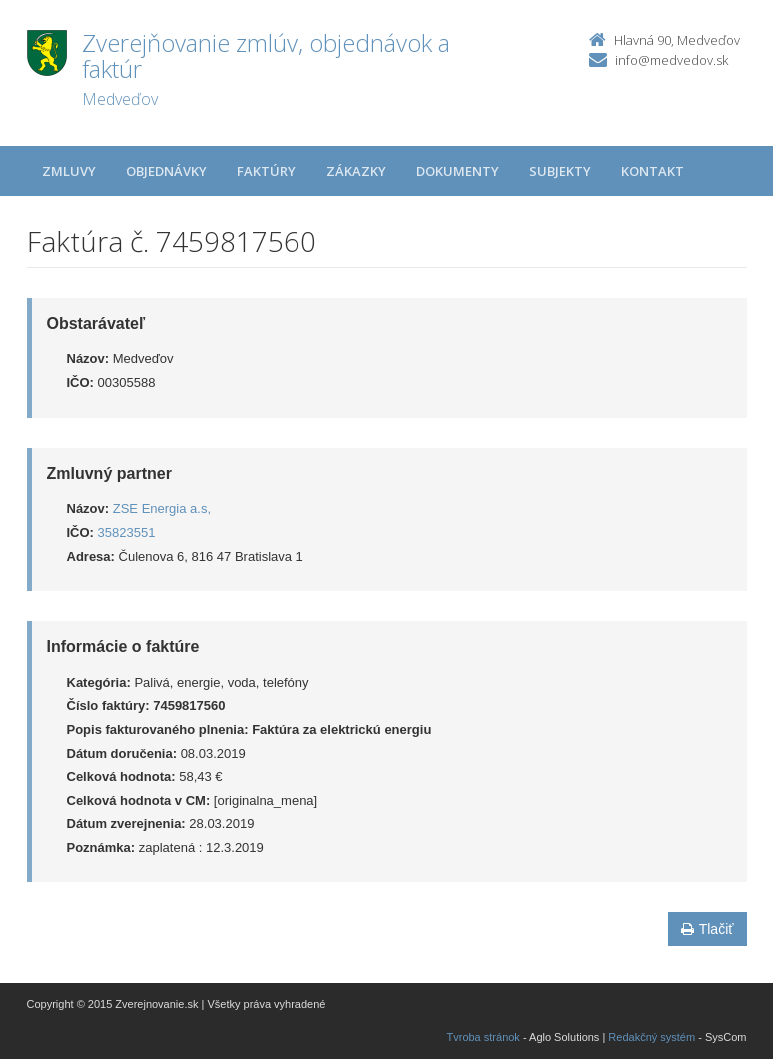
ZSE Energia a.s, (162, 508)
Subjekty (560, 171)
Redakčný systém (651, 1037)
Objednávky (166, 171)
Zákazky (356, 171)
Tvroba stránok (483, 1037)
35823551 (127, 532)
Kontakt (652, 171)
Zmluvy (69, 171)
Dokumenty (457, 171)
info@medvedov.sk (671, 60)
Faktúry (266, 171)
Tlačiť (707, 929)
